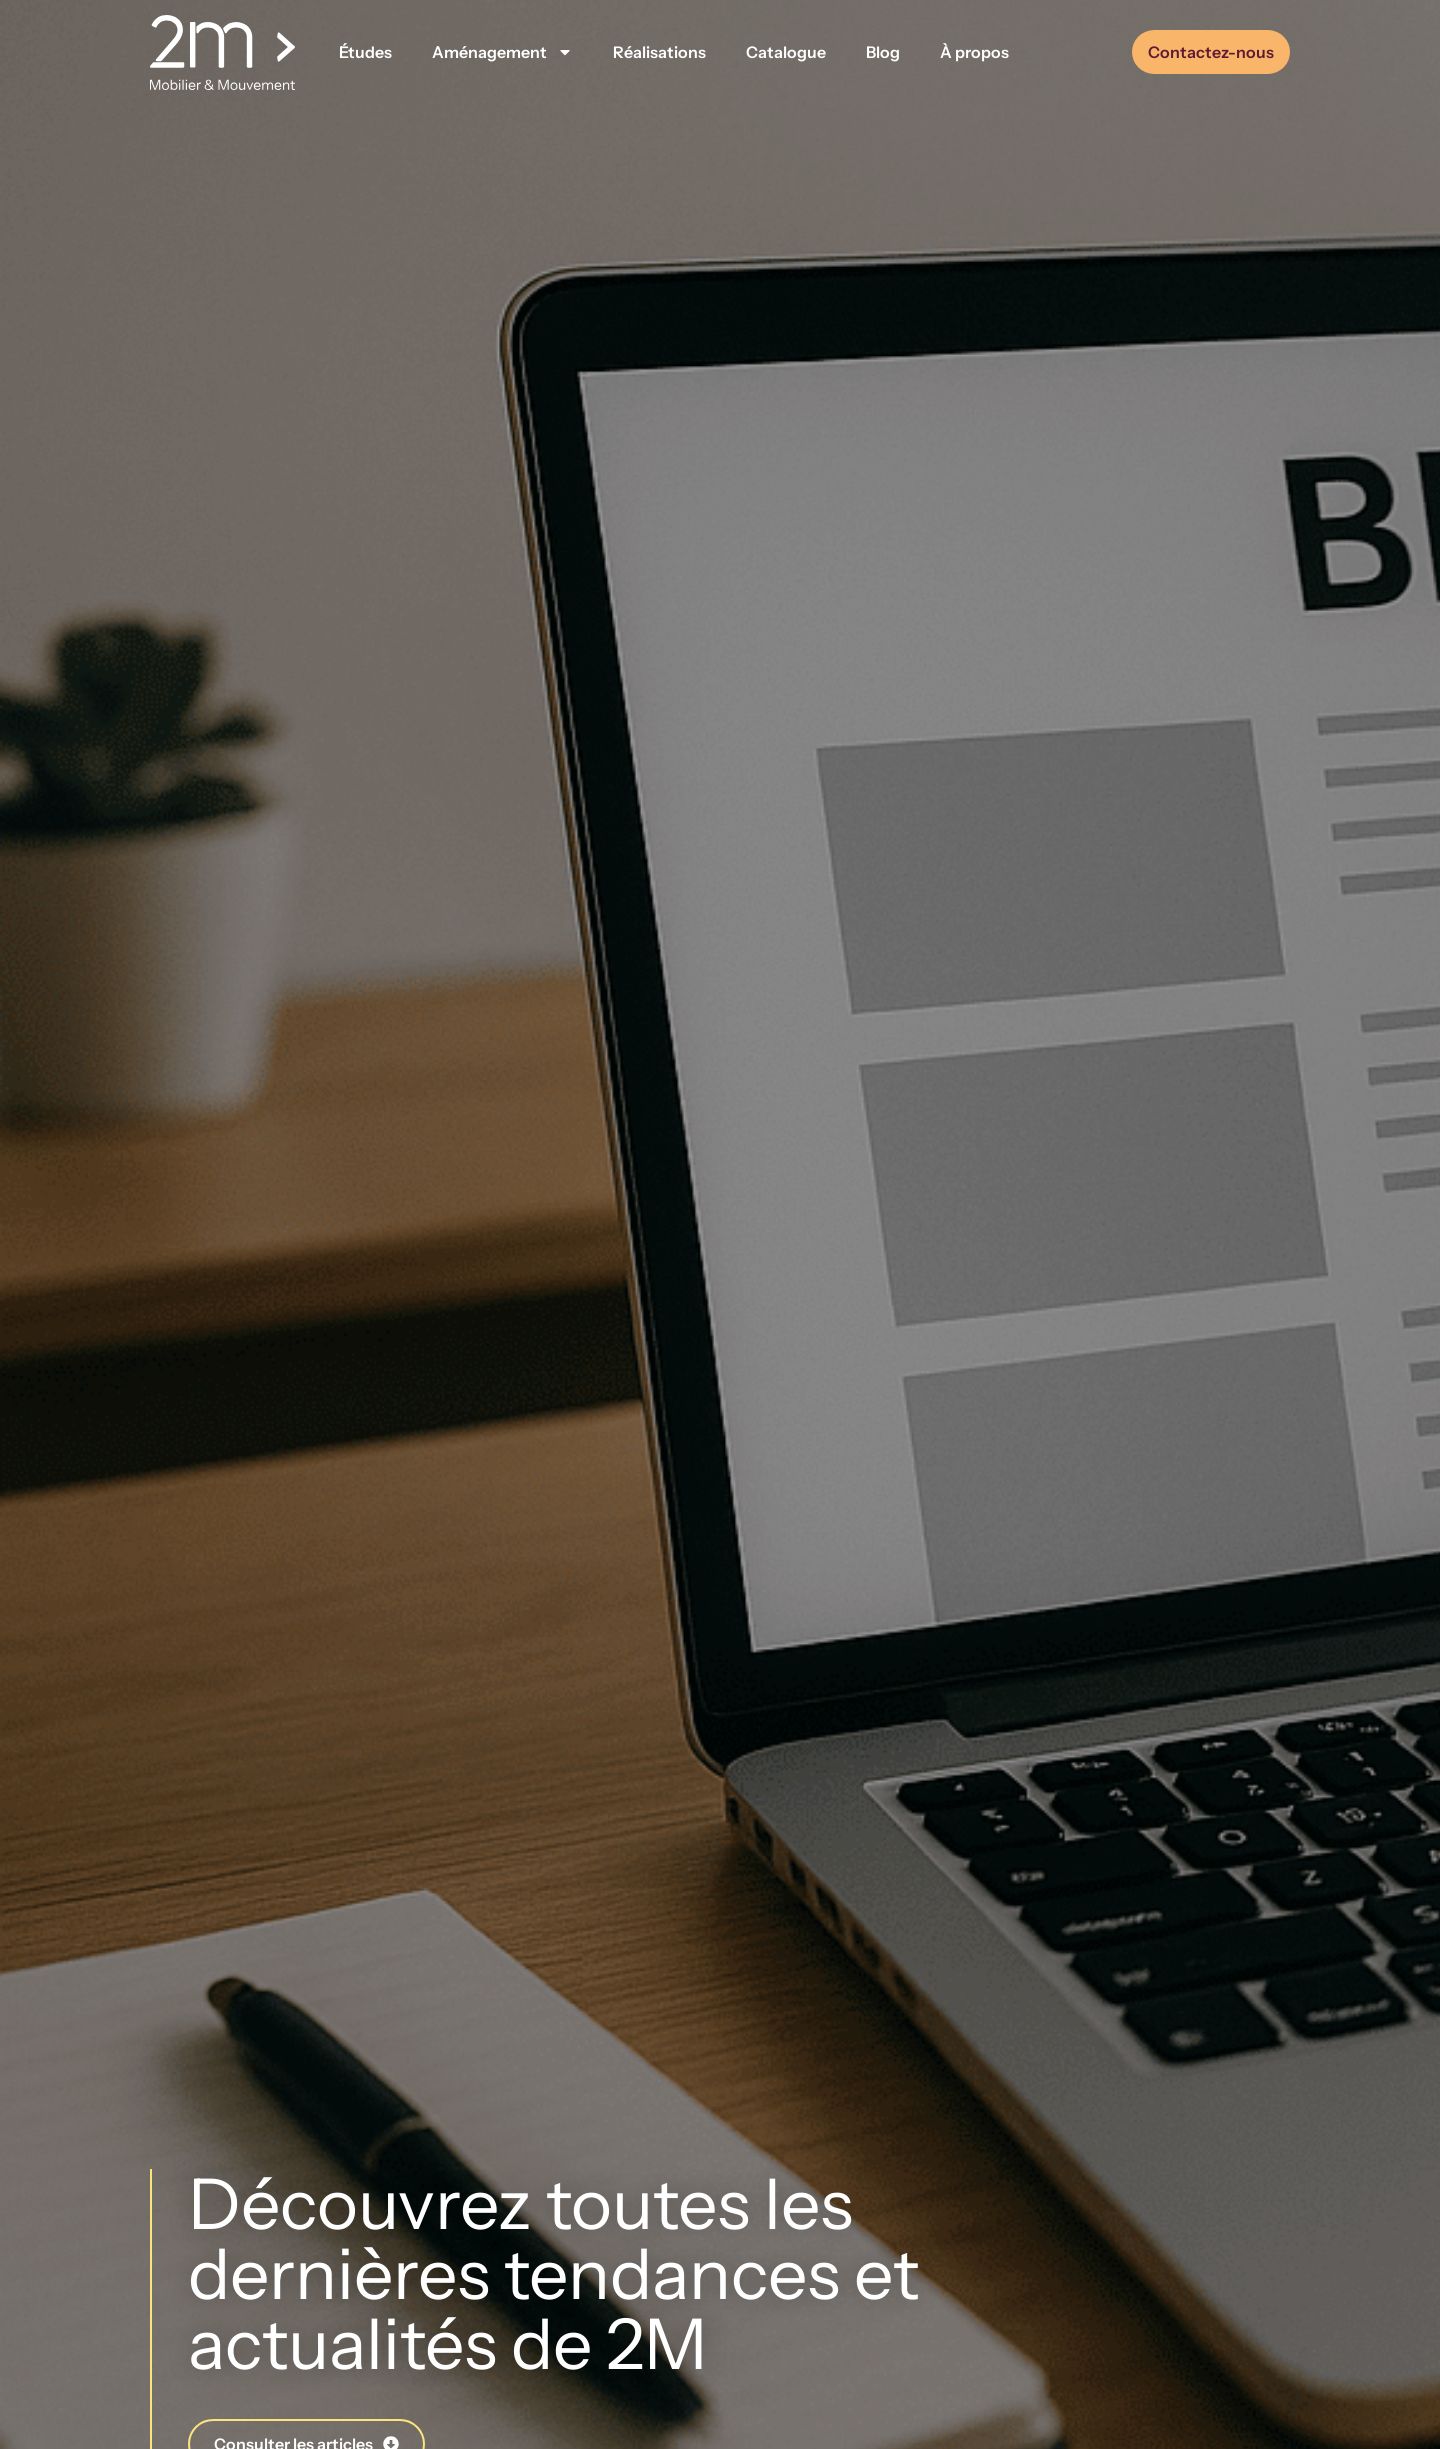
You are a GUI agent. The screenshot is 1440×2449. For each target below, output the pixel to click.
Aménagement (502, 52)
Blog (883, 52)
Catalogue (786, 52)
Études (365, 52)
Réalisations (659, 52)
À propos (974, 52)
